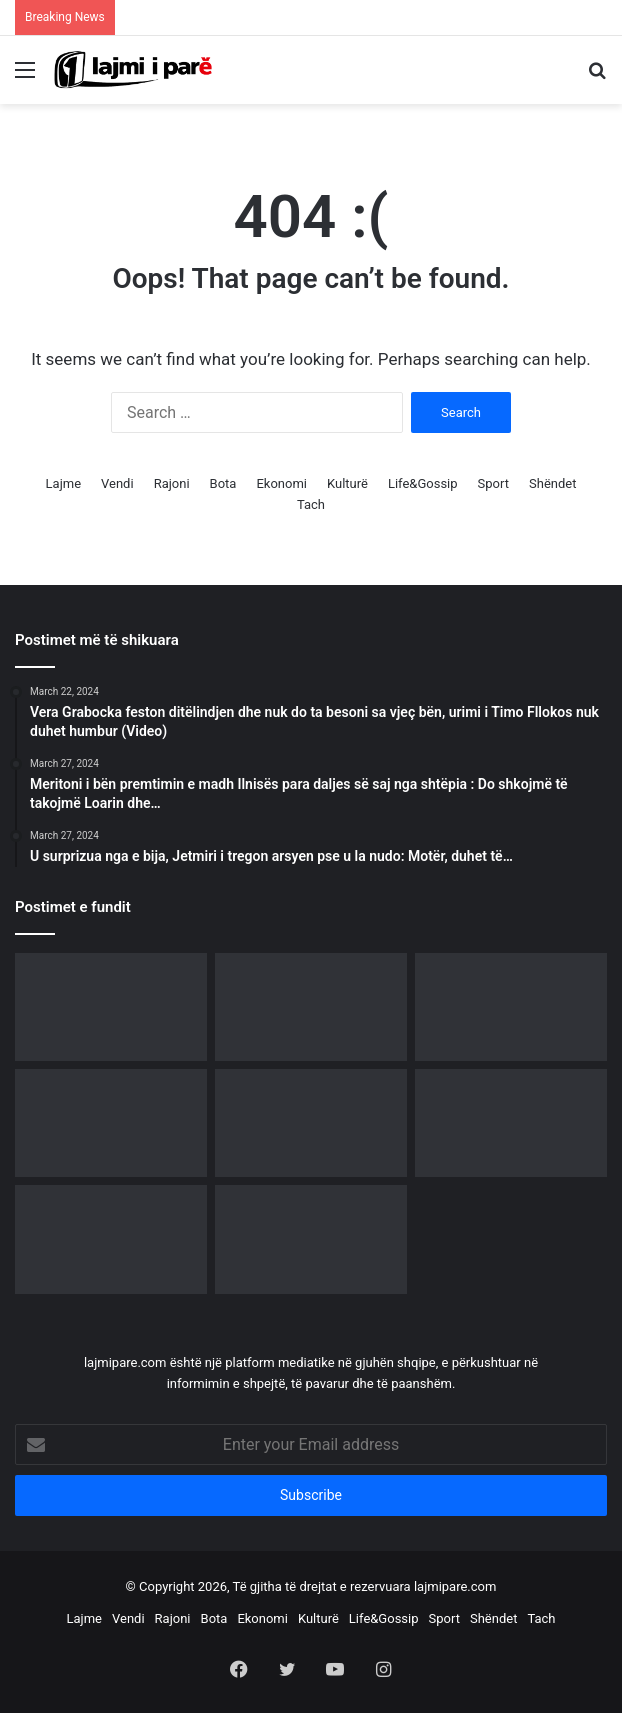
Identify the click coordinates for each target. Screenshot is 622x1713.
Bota (223, 483)
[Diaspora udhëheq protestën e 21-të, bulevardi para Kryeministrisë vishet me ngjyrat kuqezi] (511, 1007)
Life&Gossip (423, 483)
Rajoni (172, 483)
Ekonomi (281, 483)
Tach (311, 504)
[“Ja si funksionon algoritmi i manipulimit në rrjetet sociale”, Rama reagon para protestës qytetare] (111, 1123)
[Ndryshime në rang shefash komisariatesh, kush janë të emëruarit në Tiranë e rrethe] (311, 1239)
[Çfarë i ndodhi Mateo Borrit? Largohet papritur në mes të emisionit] (311, 1123)
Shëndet (552, 483)
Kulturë (347, 483)
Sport (493, 483)
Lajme (63, 483)
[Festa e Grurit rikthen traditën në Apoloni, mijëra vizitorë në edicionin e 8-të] (511, 1123)
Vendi (117, 483)
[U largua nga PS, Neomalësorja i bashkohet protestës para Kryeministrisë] (311, 1007)
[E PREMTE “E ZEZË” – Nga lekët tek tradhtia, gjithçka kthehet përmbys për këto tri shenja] (111, 1239)
